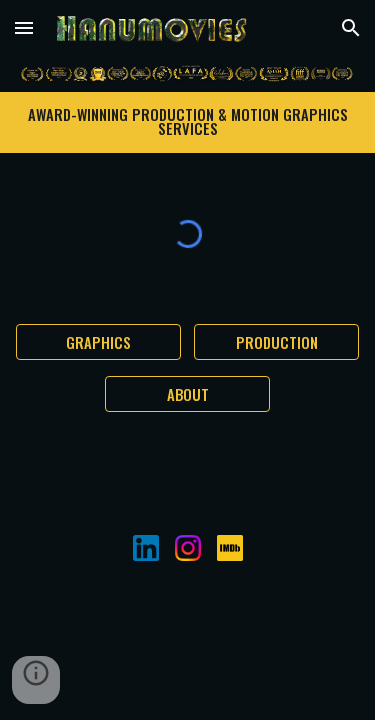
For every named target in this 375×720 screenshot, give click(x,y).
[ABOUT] (187, 394)
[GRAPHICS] (98, 342)
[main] (188, 122)
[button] (24, 27)
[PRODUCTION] (276, 342)
